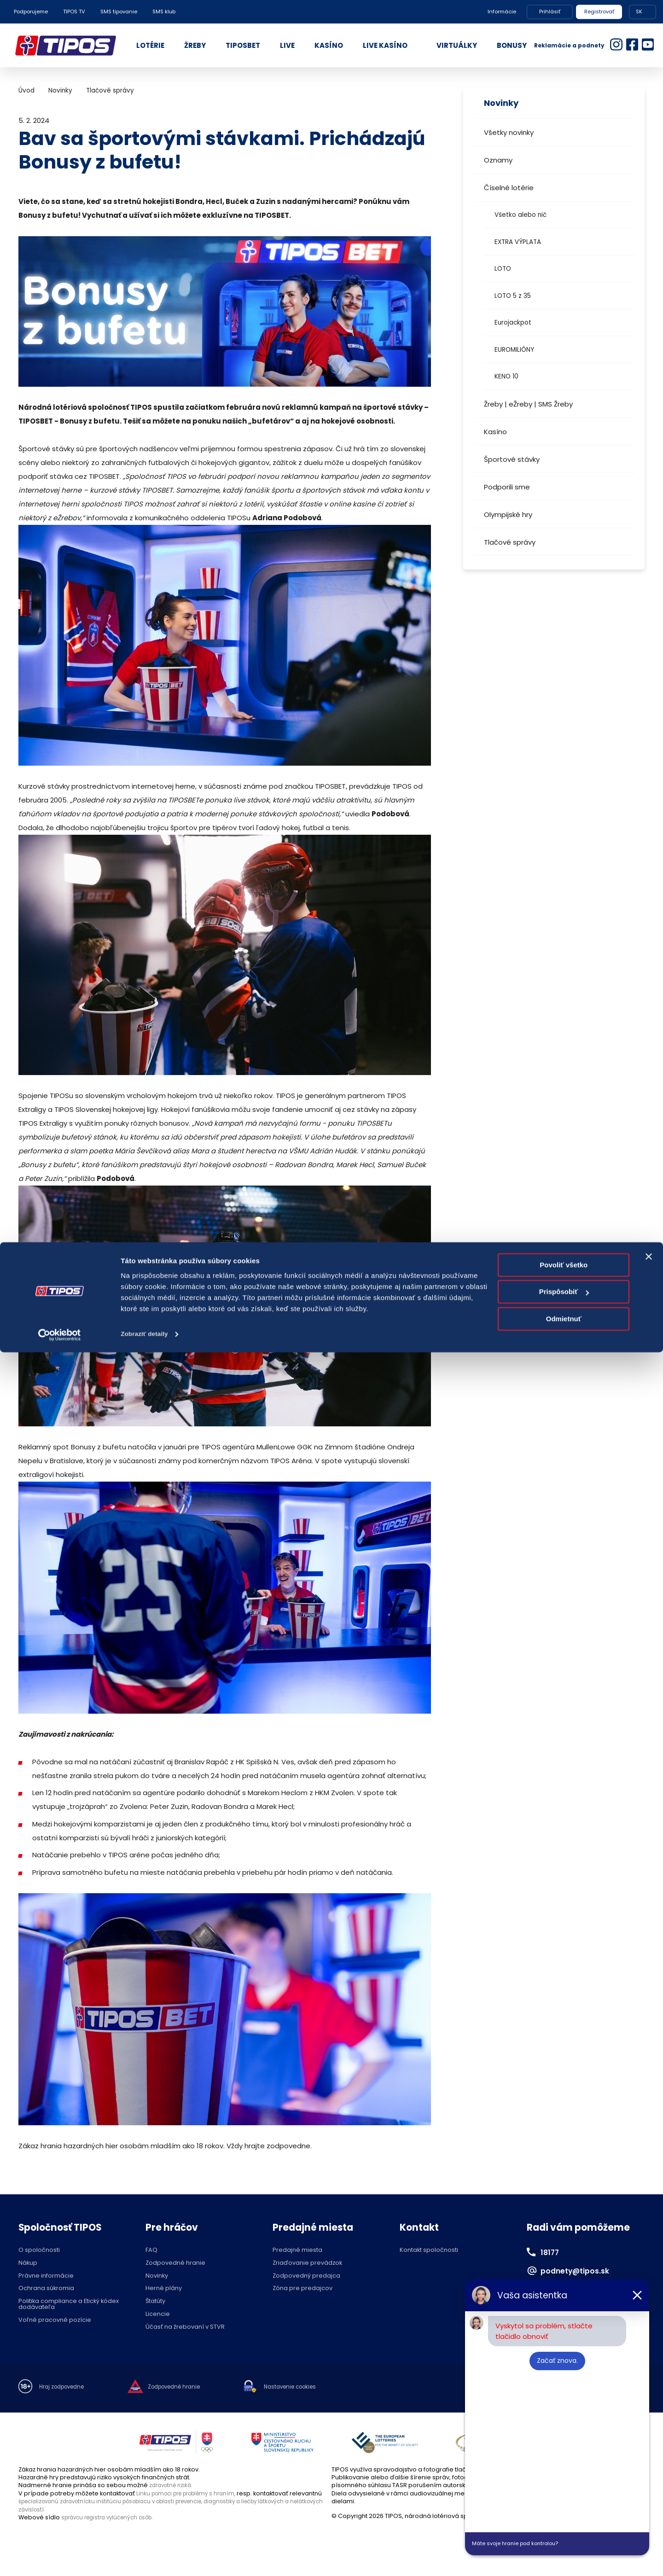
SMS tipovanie (118, 11)
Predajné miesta (297, 2250)
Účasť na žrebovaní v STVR (185, 2327)
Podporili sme (507, 487)
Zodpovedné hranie (175, 2263)
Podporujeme (31, 11)
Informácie (502, 11)
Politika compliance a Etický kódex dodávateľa (68, 2304)
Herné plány (163, 2288)
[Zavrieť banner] (649, 2480)
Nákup (27, 2263)
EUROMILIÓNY (514, 349)
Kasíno (495, 431)
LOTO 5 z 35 (512, 295)
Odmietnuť (564, 2543)
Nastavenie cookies (308, 2387)
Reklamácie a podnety (569, 45)
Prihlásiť (549, 11)
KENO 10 (506, 376)
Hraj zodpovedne (65, 2387)
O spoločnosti (39, 2250)
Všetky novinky (509, 132)
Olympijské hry (508, 514)
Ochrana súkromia (46, 2288)
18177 (552, 2251)
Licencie (157, 2314)
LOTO (502, 268)
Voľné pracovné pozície (54, 2320)
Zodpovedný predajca (306, 2276)
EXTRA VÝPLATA (517, 242)
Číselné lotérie (509, 187)
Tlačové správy (509, 542)
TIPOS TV (74, 11)
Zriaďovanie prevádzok (307, 2263)
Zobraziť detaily (147, 2558)
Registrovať (599, 11)
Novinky (60, 90)
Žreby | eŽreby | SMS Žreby (528, 404)
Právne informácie (46, 2276)
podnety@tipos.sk (582, 2270)
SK (639, 11)
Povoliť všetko (563, 2489)
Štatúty (155, 2301)
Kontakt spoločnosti (429, 2250)
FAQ (151, 2250)
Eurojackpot (512, 322)
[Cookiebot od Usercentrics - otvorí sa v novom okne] (59, 2558)
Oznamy (498, 160)
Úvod (26, 90)
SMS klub (163, 11)
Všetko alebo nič (520, 214)
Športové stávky (512, 459)
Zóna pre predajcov (302, 2288)
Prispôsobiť (564, 2515)
